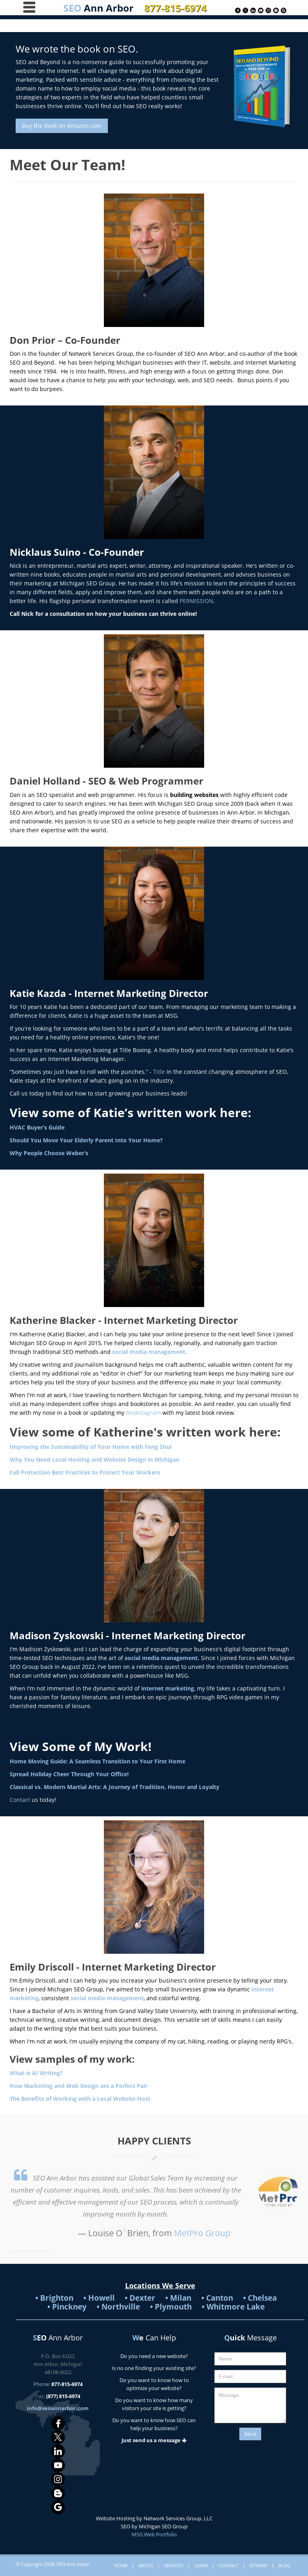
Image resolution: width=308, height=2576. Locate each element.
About (145, 2565)
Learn (201, 2565)
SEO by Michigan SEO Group (154, 2526)
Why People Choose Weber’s (49, 1153)
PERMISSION (196, 601)
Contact (20, 1799)
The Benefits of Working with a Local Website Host (80, 2098)
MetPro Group (202, 2233)
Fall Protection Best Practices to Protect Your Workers (85, 1472)
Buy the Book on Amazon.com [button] (61, 125)
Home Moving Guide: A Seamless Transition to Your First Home (97, 1761)
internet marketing (167, 1688)
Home (121, 2565)
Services (173, 2565)
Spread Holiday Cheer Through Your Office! (69, 1774)
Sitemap (258, 2565)
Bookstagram (143, 1412)
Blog (284, 2565)
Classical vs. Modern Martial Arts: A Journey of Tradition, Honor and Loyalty (114, 1787)
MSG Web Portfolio (154, 2534)
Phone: (58, 2384)
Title (159, 1071)
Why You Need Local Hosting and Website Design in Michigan (94, 1459)
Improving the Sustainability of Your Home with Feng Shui (91, 1446)
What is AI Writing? (36, 2073)
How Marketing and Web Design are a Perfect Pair (79, 2086)
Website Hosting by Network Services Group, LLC (154, 2518)
